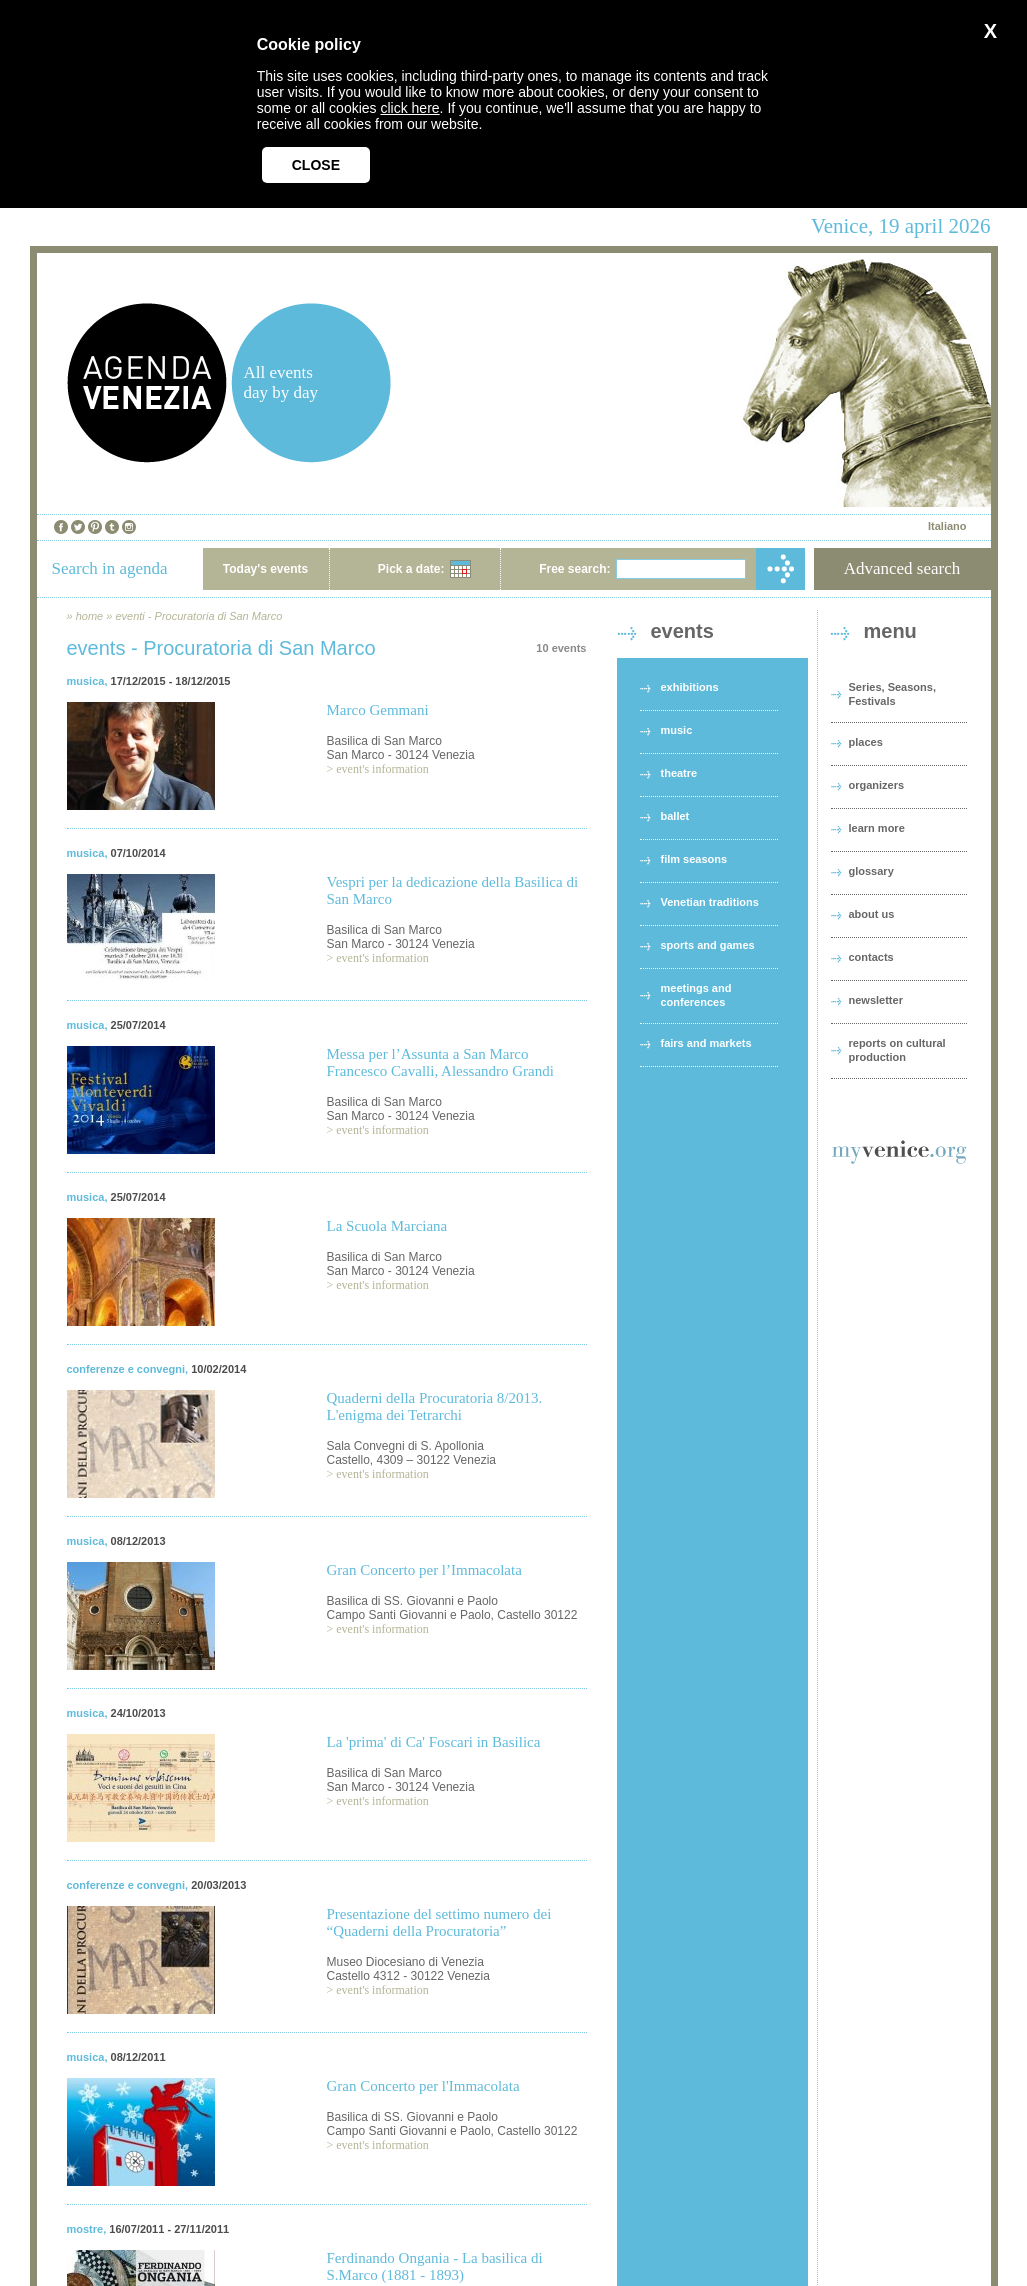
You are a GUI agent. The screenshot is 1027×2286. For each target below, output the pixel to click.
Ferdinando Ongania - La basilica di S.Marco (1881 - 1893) (435, 2266)
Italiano (947, 526)
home (90, 616)
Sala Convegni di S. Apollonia (405, 1446)
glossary (871, 871)
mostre (85, 2229)
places (866, 742)
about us (872, 914)
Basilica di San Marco (384, 741)
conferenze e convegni (126, 1369)
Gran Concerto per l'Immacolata (423, 2086)
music (677, 730)
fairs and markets (706, 1043)
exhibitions (690, 687)
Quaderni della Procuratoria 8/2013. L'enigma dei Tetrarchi (435, 1406)
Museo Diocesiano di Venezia (405, 1962)
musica (86, 681)
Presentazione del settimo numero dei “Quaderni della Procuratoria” (439, 1922)
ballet (675, 816)
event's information (382, 769)
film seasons (694, 859)
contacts (871, 957)
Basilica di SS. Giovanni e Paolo (412, 1601)
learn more (877, 828)
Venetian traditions (710, 902)
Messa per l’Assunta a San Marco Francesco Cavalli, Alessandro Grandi (440, 1062)
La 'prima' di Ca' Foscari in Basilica (434, 1742)
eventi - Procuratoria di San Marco (198, 616)
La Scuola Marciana (387, 1226)
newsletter (876, 1000)
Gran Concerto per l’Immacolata (424, 1570)
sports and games (708, 945)
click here (409, 108)
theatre (679, 773)
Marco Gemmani (378, 710)
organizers (877, 785)
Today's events (265, 569)
